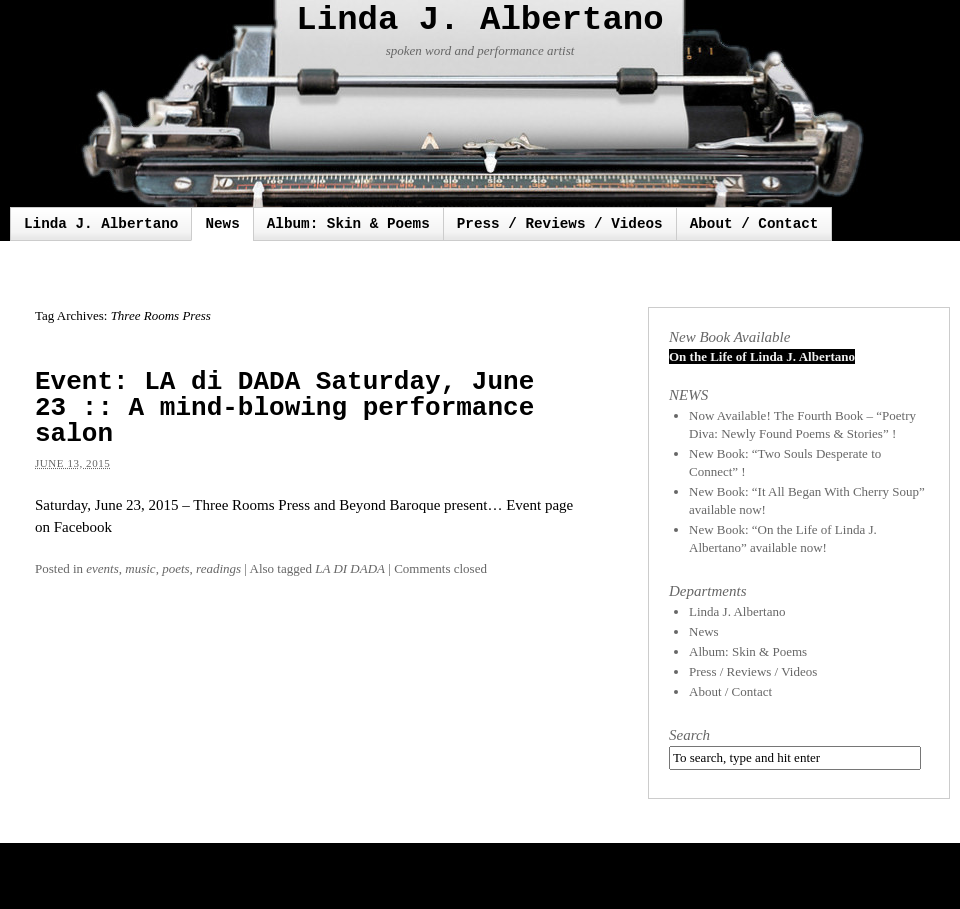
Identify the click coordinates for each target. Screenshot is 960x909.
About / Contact (754, 224)
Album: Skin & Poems (348, 224)
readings (218, 568)
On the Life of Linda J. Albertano (762, 356)
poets (175, 568)
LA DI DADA (350, 568)
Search (689, 735)
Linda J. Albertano (479, 20)
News (222, 224)
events (102, 568)
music (140, 568)
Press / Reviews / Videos (560, 224)
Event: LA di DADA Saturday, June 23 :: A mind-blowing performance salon (284, 408)
